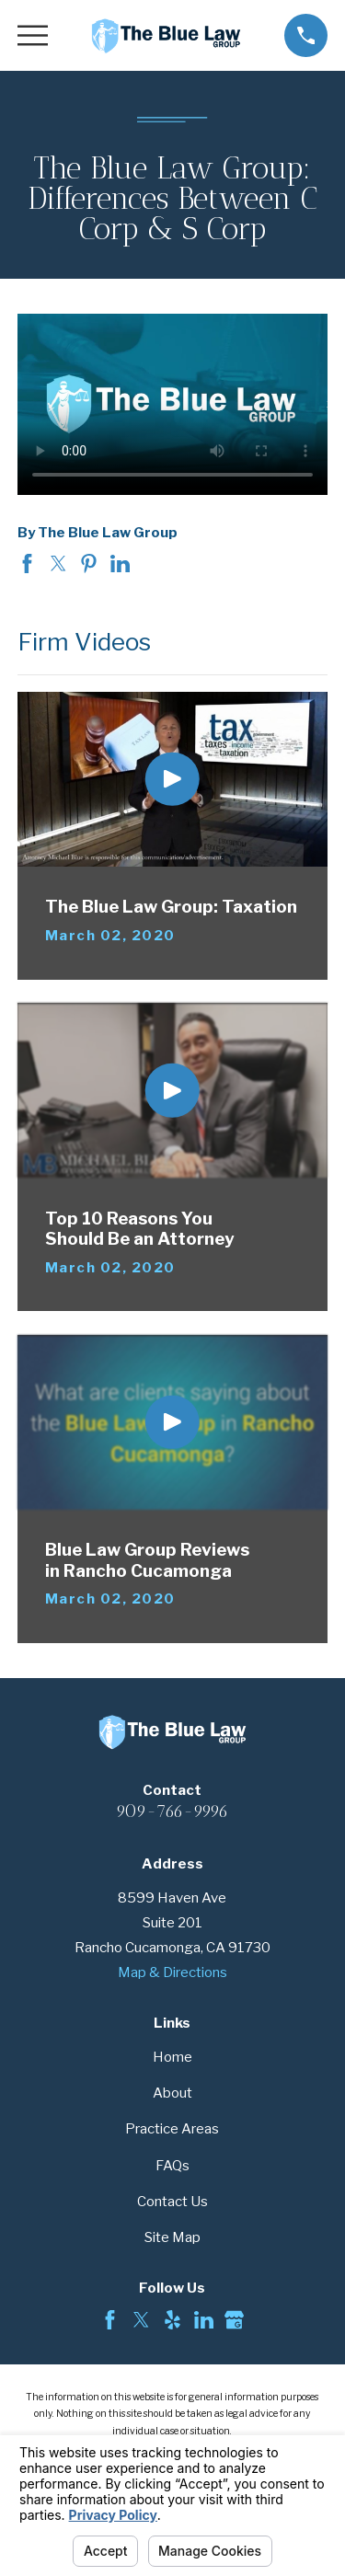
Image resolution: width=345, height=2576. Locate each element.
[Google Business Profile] (234, 2319)
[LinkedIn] (203, 2319)
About (172, 2093)
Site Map (172, 2237)
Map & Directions (172, 1972)
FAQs (172, 2165)
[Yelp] (172, 2319)
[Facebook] (110, 2319)
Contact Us (172, 2201)
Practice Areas (172, 2129)
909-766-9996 (172, 1811)
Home (172, 2057)
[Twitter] (141, 2319)
